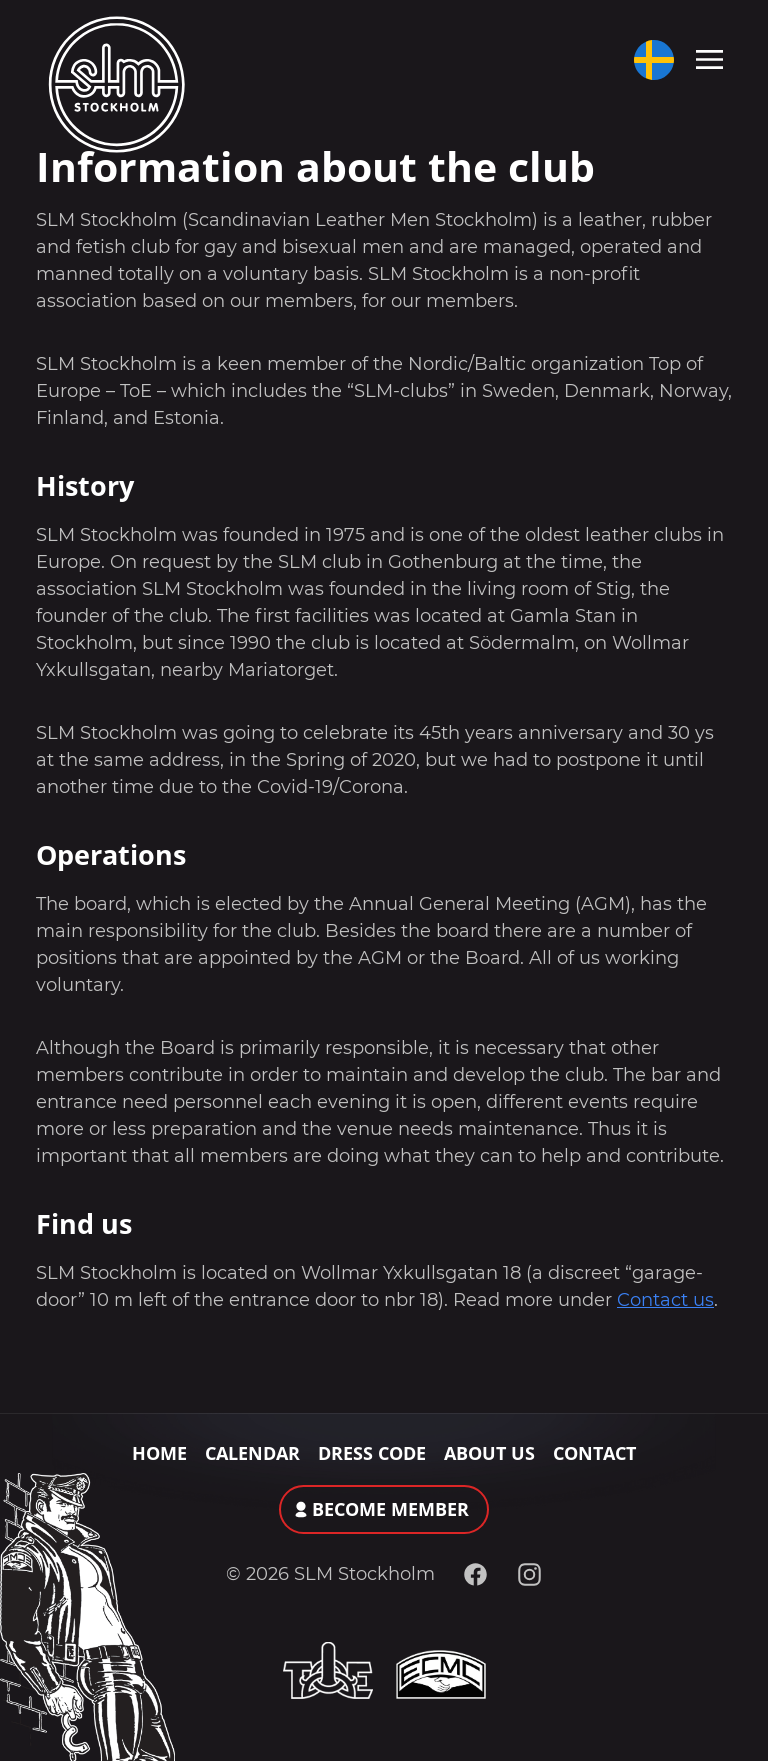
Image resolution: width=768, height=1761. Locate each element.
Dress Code (372, 1453)
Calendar (252, 1453)
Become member (390, 1509)
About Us (489, 1453)
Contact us (665, 1300)
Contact (594, 1453)
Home (159, 1453)
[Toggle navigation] (709, 58)
